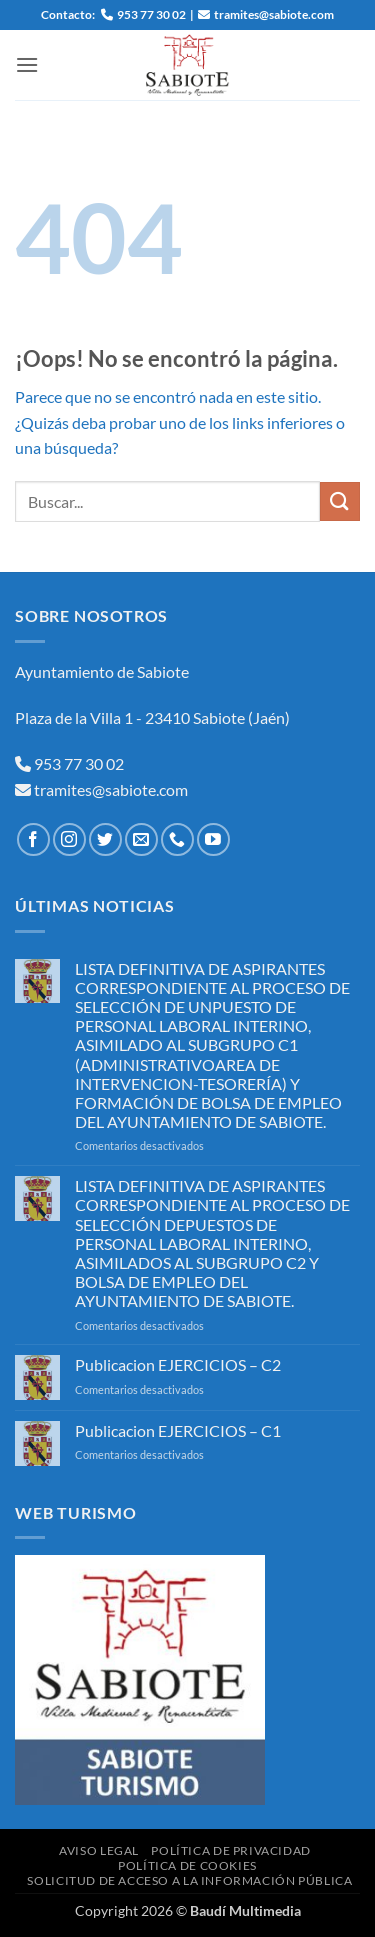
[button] (27, 64)
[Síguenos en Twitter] (105, 839)
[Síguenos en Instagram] (69, 839)
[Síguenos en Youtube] (213, 839)
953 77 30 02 (79, 763)
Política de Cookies (187, 1865)
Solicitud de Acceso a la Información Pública (189, 1880)
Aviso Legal (99, 1850)
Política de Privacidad (230, 1850)
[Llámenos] (177, 839)
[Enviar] (340, 501)
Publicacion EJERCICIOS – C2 (178, 1364)
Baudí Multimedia (245, 1910)
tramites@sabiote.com (109, 789)
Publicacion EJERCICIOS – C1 (178, 1430)
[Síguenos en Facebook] (33, 839)
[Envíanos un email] (141, 839)
